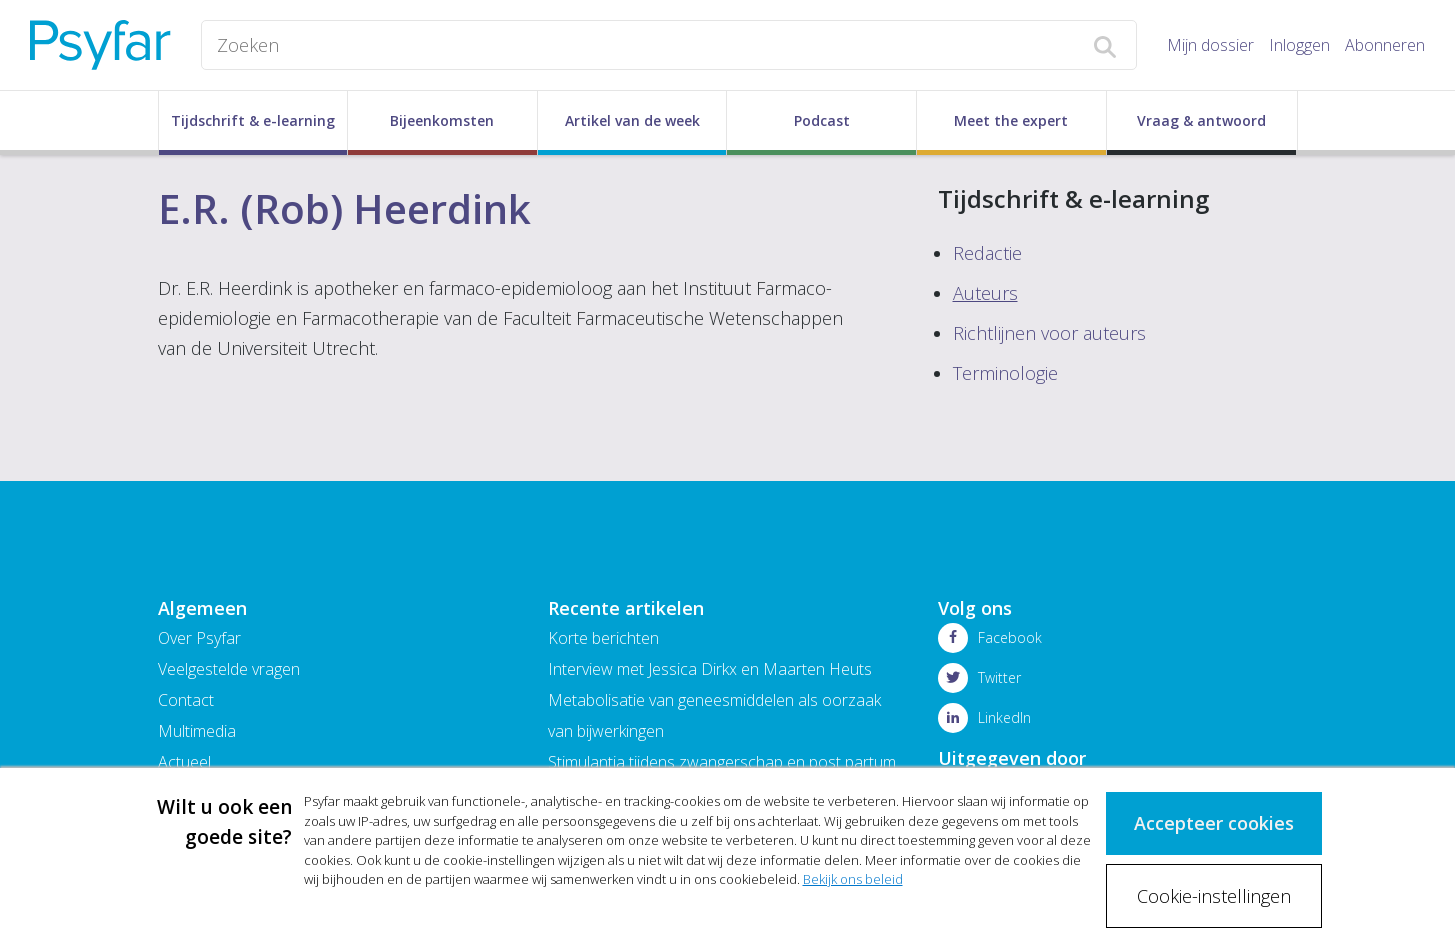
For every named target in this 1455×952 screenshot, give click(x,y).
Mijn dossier (1210, 45)
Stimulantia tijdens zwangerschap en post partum (722, 762)
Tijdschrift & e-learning (253, 120)
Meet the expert (1011, 120)
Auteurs (985, 293)
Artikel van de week (632, 120)
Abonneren (1385, 45)
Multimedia (197, 731)
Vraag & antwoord (1201, 120)
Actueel (184, 762)
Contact (186, 700)
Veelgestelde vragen (229, 669)
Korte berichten (603, 638)
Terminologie (1005, 373)
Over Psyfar (199, 638)
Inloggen (1299, 45)
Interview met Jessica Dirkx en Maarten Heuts (710, 669)
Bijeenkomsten (442, 120)
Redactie (987, 253)
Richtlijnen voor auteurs (1049, 333)
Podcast (822, 120)
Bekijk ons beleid (853, 879)
